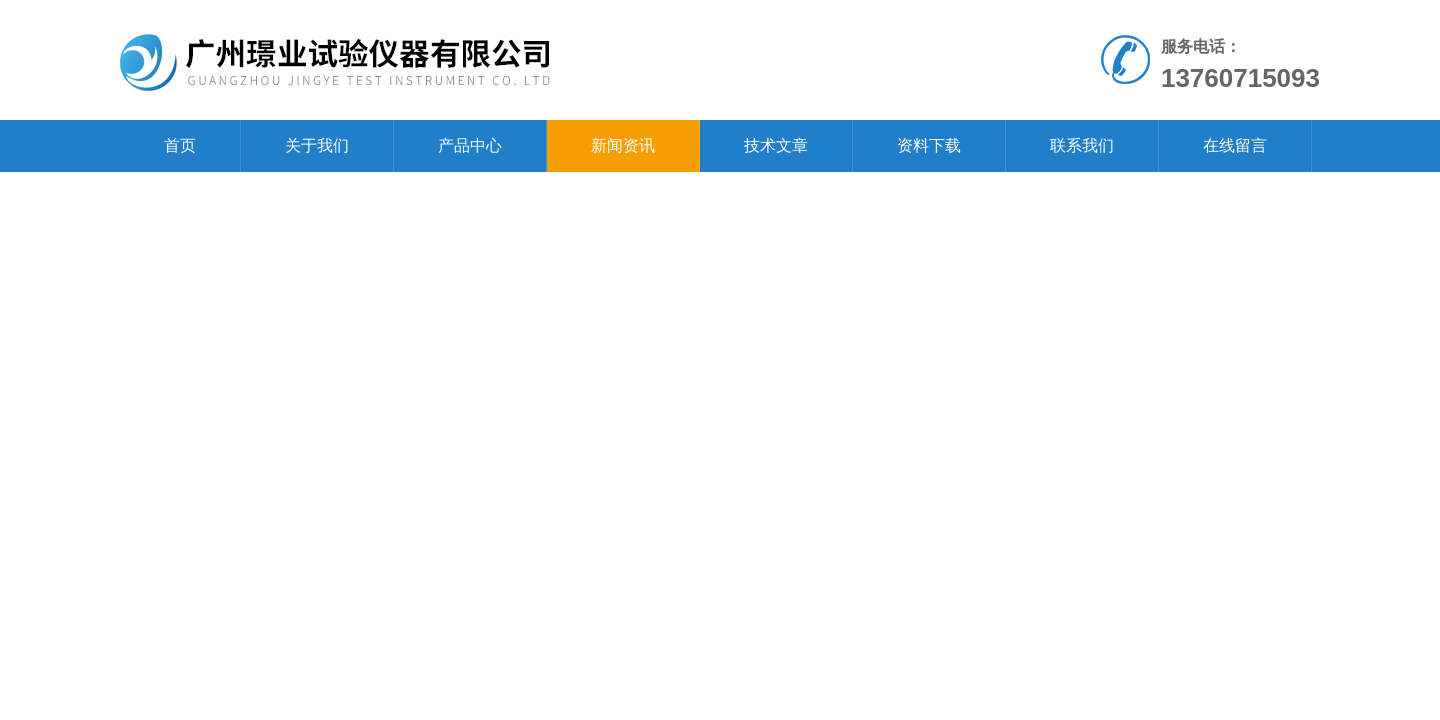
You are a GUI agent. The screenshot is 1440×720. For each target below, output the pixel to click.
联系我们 (1082, 145)
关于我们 (317, 145)
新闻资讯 (623, 145)
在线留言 (1235, 145)
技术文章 (776, 145)
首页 (180, 145)
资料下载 (929, 145)
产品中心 (470, 145)
